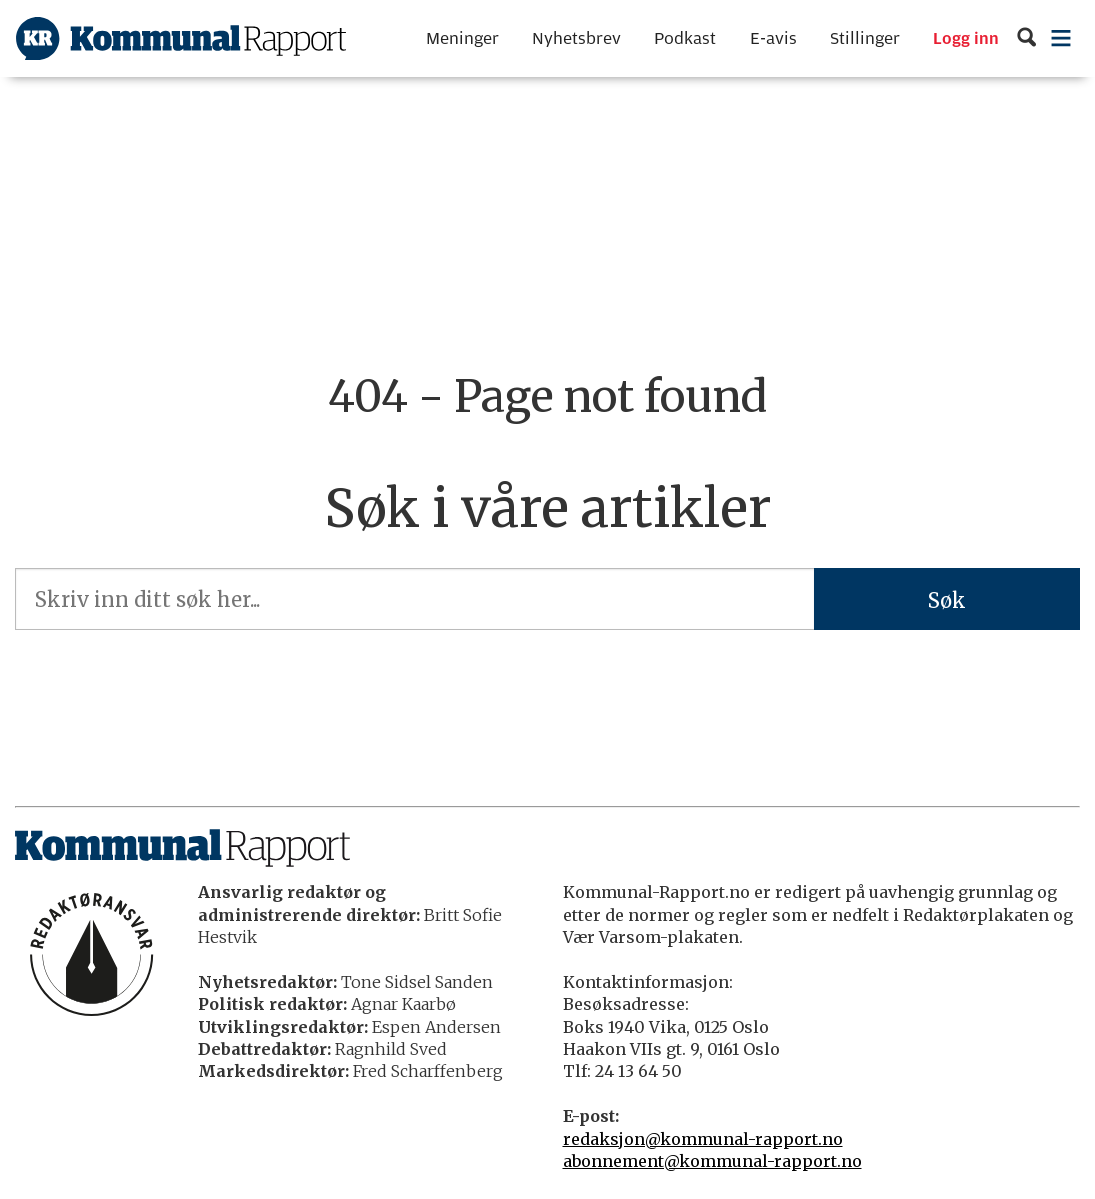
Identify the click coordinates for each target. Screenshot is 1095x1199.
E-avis (773, 38)
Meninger (462, 38)
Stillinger (865, 38)
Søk (947, 600)
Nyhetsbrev (576, 38)
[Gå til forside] (181, 38)
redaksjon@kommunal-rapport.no (703, 1139)
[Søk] (1026, 38)
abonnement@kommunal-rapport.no (712, 1161)
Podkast (685, 38)
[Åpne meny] (1061, 38)
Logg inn (966, 39)
